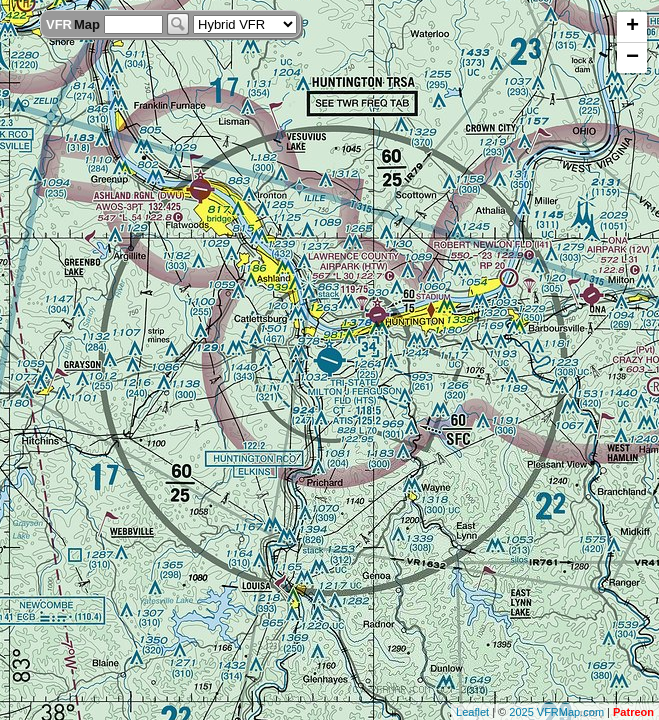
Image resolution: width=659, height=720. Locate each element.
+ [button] (632, 27)
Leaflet (472, 712)
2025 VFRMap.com (556, 712)
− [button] (632, 58)
